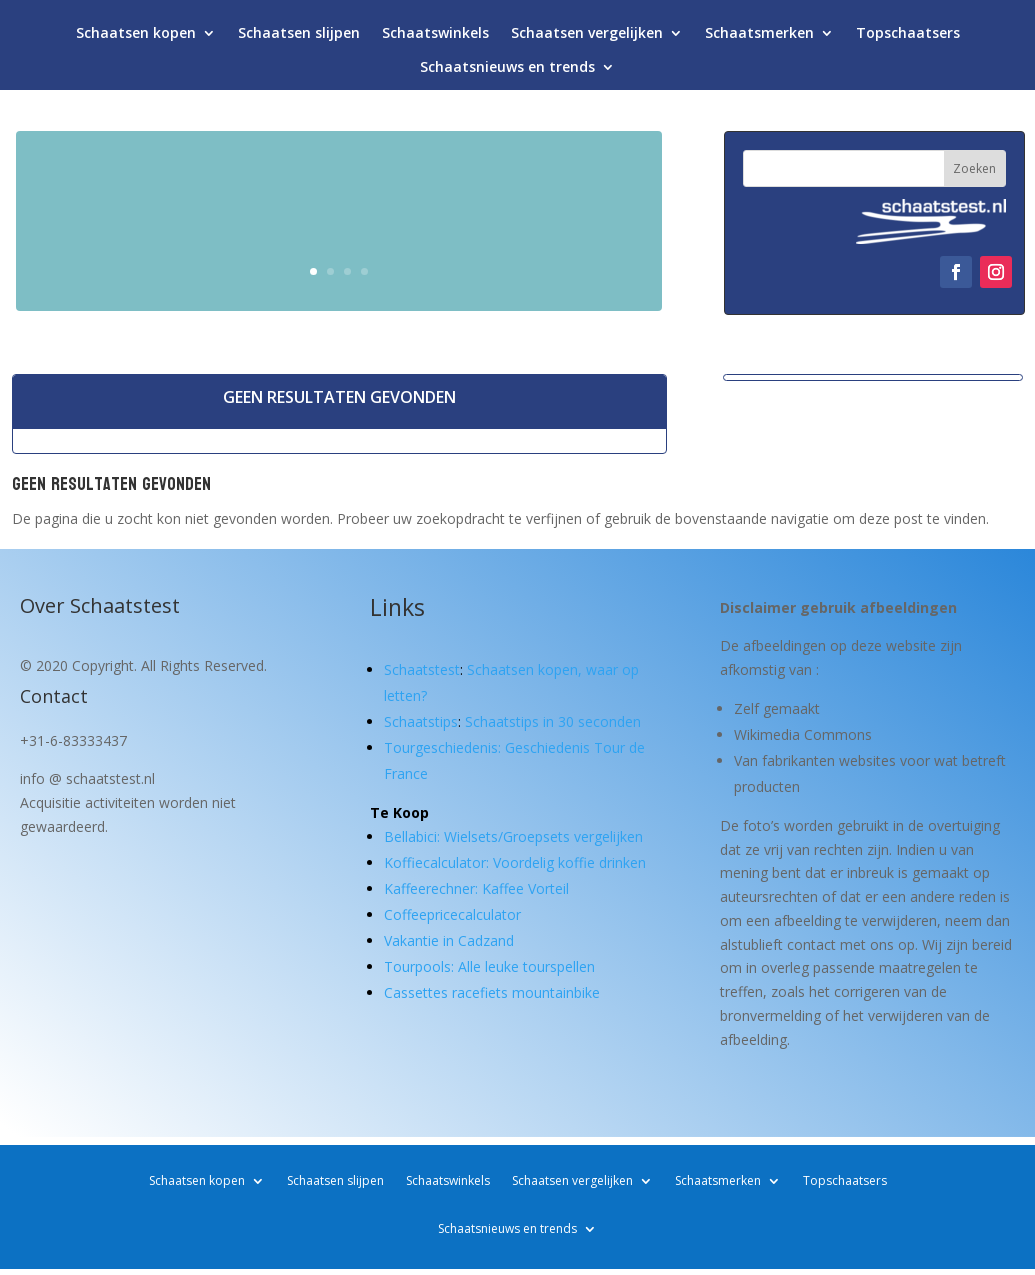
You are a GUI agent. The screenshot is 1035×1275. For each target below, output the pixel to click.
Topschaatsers (908, 37)
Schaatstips (421, 721)
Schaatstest (422, 669)
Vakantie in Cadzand (449, 940)
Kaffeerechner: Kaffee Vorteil (476, 888)
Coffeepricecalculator (452, 914)
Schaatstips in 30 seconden (553, 721)
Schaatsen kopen (136, 37)
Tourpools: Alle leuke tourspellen (489, 966)
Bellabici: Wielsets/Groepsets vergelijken (513, 836)
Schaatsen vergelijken (587, 37)
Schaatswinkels (435, 37)
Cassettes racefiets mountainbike (492, 992)
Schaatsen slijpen (299, 37)
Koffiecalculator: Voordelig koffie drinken (515, 862)
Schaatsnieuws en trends (507, 71)
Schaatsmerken (759, 37)
